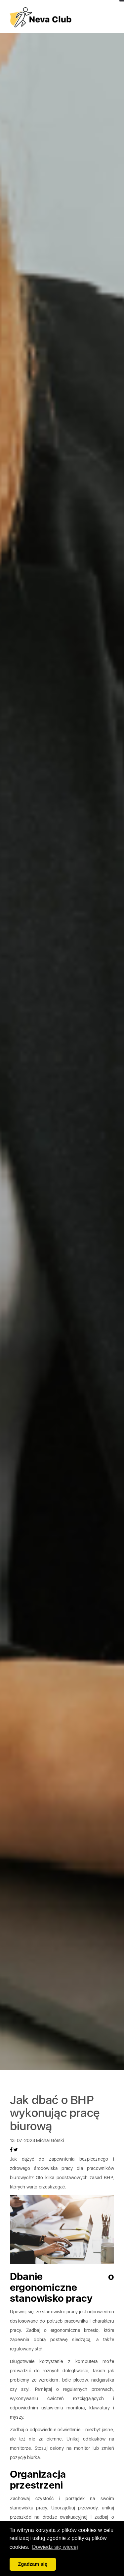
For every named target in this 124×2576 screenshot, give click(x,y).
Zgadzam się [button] (33, 2564)
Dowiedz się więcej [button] (55, 2547)
